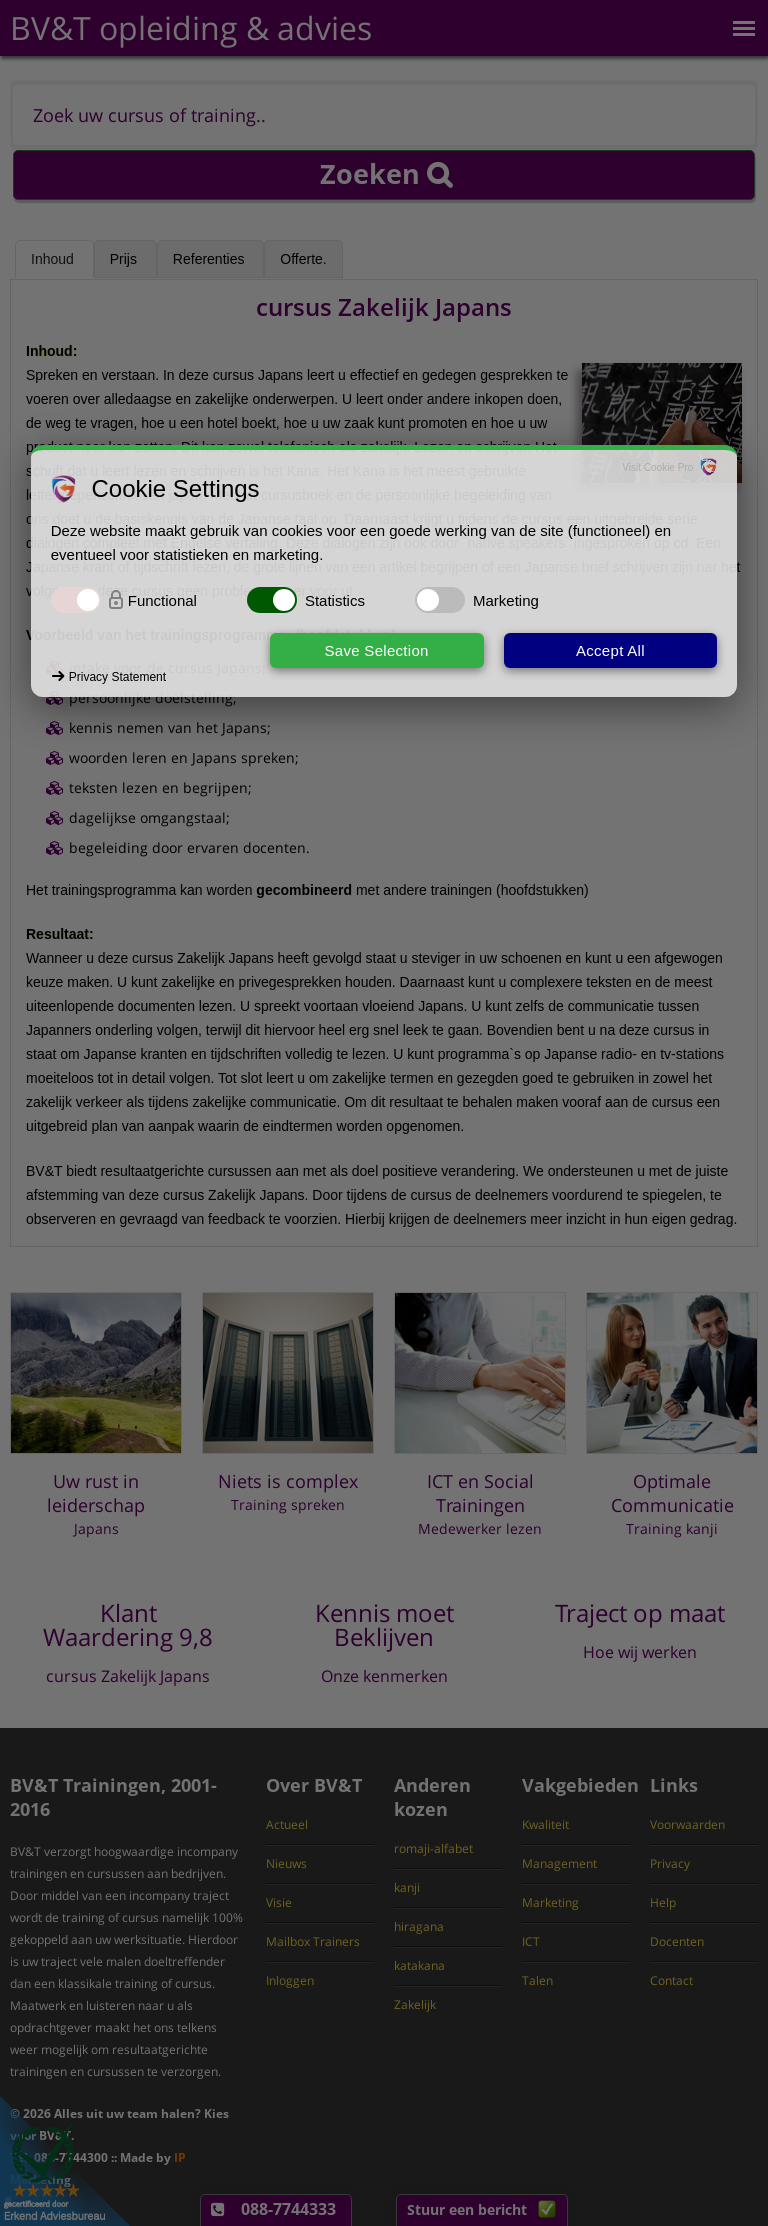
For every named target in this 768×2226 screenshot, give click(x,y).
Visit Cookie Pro (657, 467)
